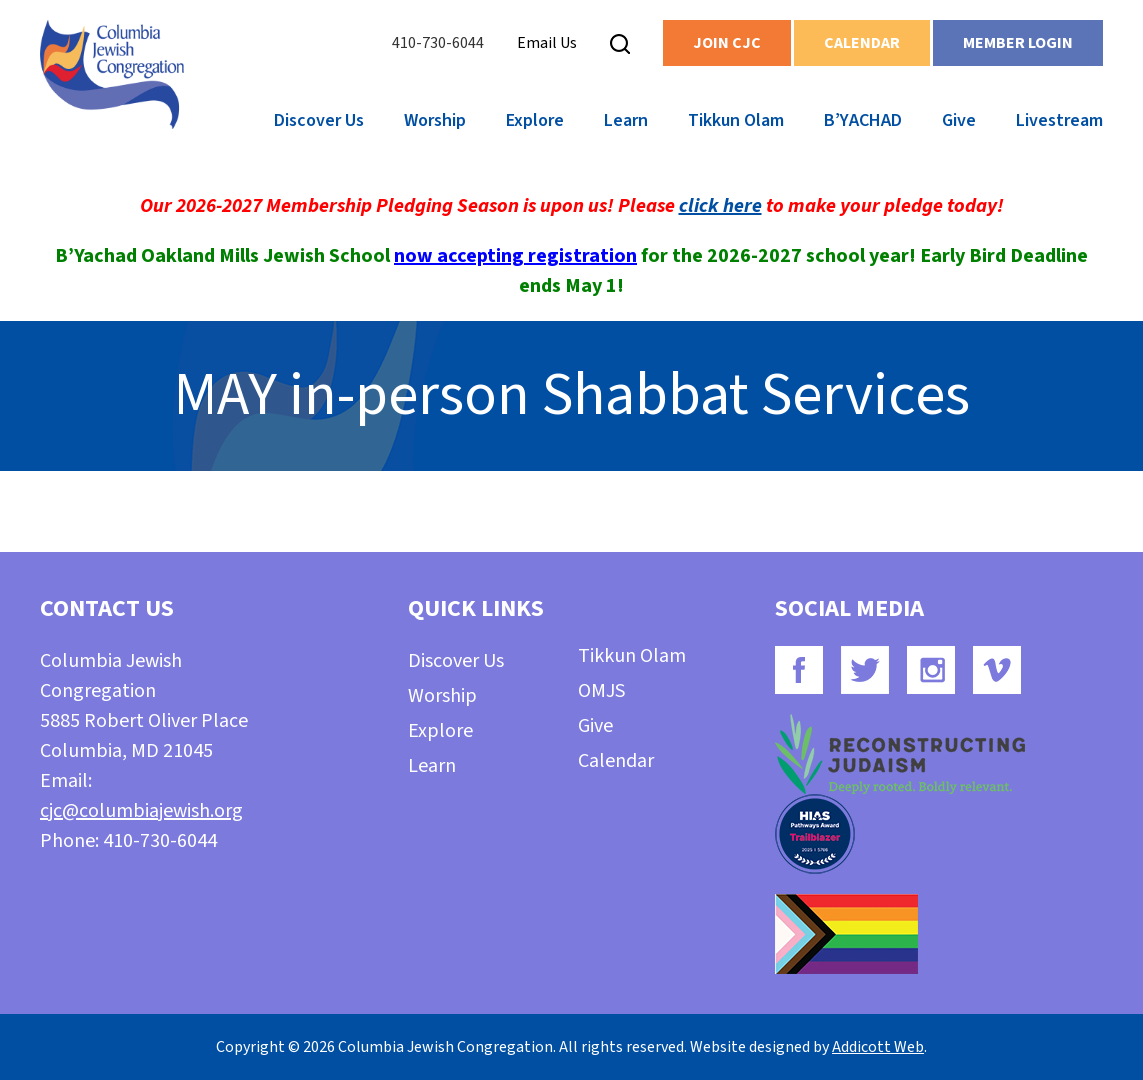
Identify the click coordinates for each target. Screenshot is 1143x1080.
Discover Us (319, 120)
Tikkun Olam (736, 120)
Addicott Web (878, 1047)
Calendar (862, 43)
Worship (435, 120)
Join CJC (727, 43)
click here (720, 206)
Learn (626, 120)
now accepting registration (515, 256)
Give (959, 120)
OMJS (601, 691)
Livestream (1059, 120)
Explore (535, 120)
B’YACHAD (863, 120)
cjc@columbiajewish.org (141, 811)
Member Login (1018, 43)
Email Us (547, 43)
